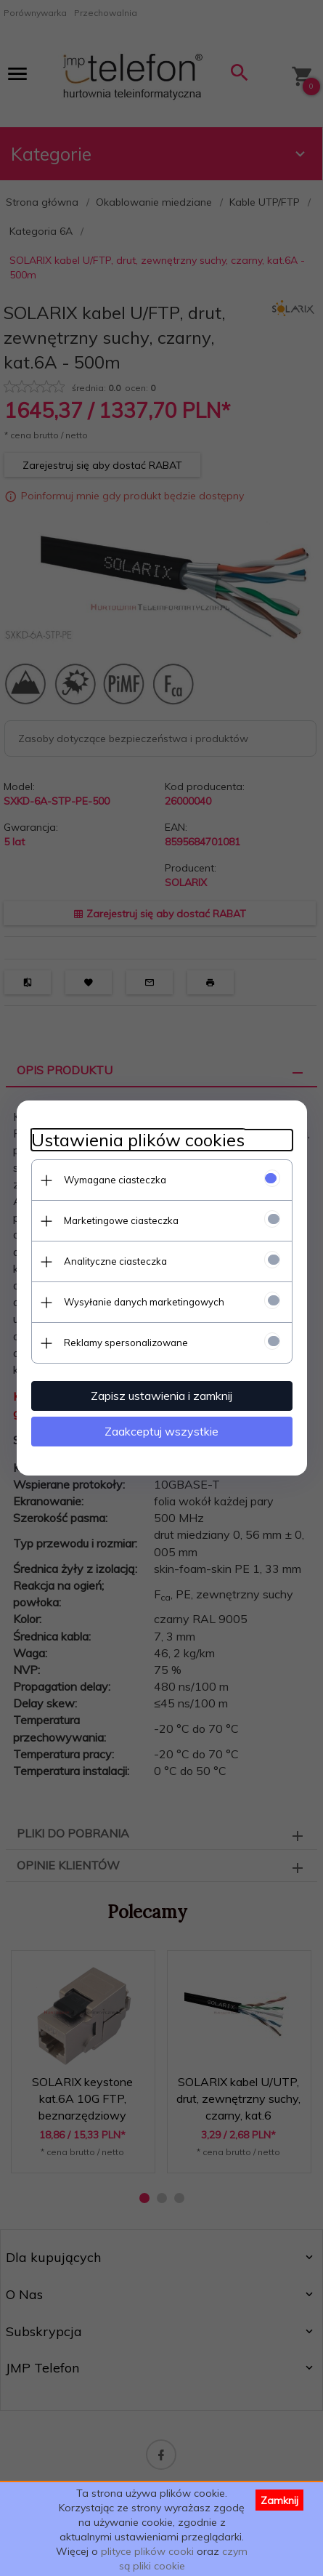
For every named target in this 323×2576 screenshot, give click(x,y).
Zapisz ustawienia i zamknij (161, 1395)
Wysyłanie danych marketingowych (144, 1302)
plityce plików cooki (147, 2551)
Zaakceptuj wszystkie (161, 1431)
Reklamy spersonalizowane (126, 1342)
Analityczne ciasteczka (115, 1261)
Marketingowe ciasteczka (121, 1220)
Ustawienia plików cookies (138, 1140)
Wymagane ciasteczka (115, 1180)
